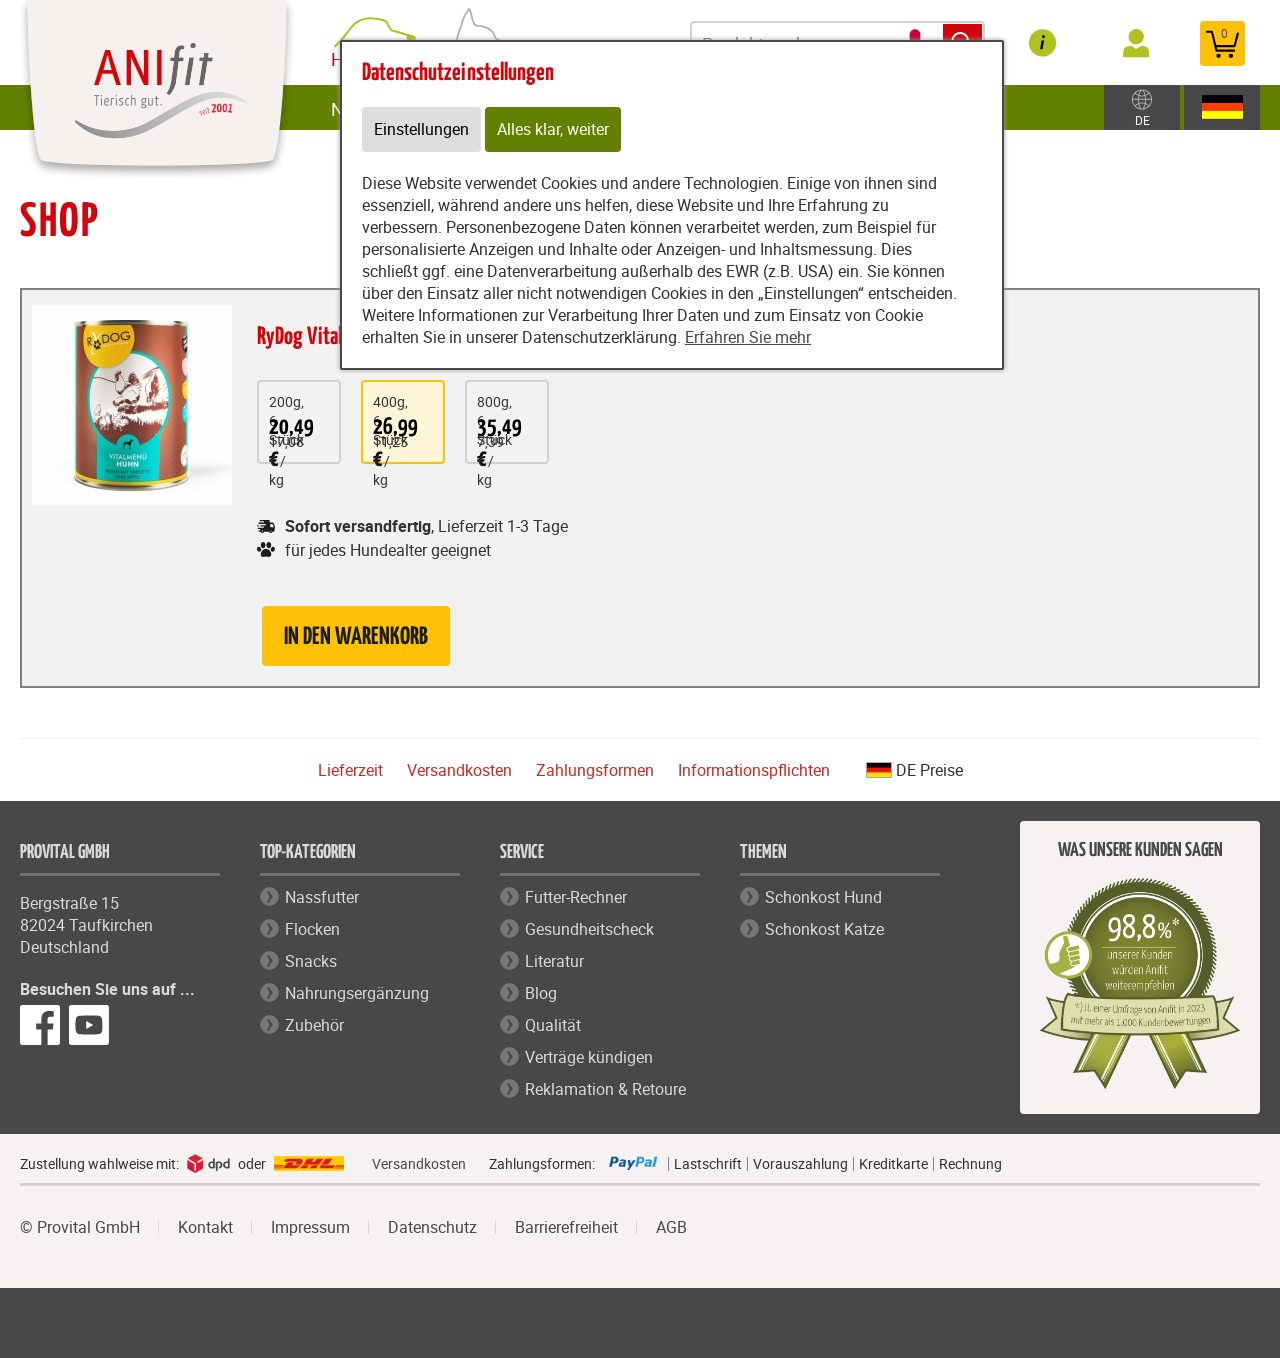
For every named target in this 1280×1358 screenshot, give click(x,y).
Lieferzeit (350, 770)
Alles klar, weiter (553, 130)
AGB (671, 1227)
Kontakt (205, 1227)
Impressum (310, 1227)
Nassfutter (322, 897)
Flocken (312, 929)
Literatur (554, 961)
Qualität (553, 1025)
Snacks (311, 961)
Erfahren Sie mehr (748, 338)
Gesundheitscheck (589, 929)
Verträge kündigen (589, 1057)
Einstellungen (421, 130)
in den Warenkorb (356, 637)
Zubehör (314, 1025)
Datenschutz (432, 1227)
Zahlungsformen (595, 770)
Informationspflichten (754, 770)
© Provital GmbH (80, 1227)
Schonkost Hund (823, 897)
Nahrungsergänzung (357, 993)
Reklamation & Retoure (605, 1089)
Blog (541, 993)
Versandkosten (459, 770)
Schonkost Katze (824, 929)
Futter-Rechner (576, 897)
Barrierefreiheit (566, 1227)
